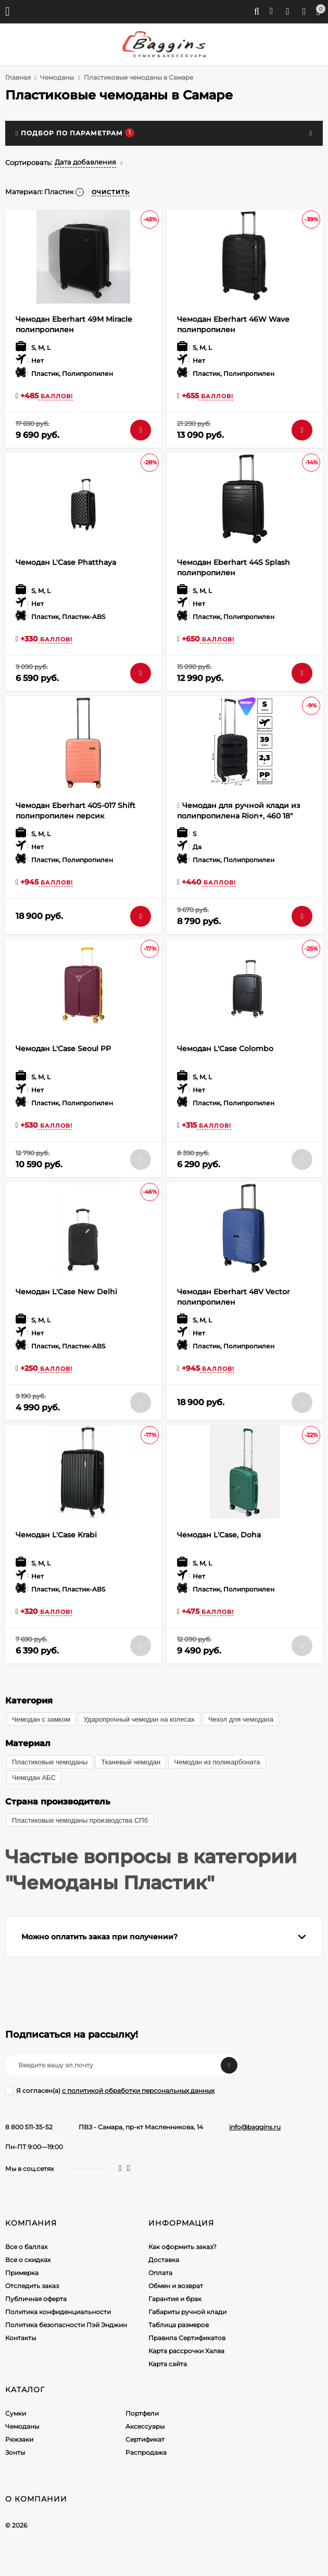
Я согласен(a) (110, 2091)
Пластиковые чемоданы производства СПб (80, 1820)
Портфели (142, 2413)
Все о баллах (26, 2247)
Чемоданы (57, 77)
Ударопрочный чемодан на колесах (139, 1719)
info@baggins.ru (255, 2127)
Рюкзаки (19, 2439)
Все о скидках (28, 2260)
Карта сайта (167, 2364)
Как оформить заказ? (182, 2247)
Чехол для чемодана (240, 1719)
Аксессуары (145, 2426)
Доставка (163, 2260)
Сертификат (145, 2439)
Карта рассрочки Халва (186, 2351)
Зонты (15, 2452)
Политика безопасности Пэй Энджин (66, 2325)
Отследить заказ (32, 2286)
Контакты (20, 2338)
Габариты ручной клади (187, 2312)
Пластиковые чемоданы (49, 1762)
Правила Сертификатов (186, 2338)
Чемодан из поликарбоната (217, 1762)
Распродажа (146, 2452)
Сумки (15, 2413)
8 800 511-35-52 (29, 2127)
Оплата (160, 2273)
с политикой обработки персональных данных (138, 2090)
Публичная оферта (36, 2299)
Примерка (22, 2273)
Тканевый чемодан (130, 1762)
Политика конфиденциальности (58, 2312)
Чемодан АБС (34, 1778)
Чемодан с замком (41, 1719)
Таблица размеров (178, 2325)
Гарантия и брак (174, 2299)
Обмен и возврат (175, 2286)
